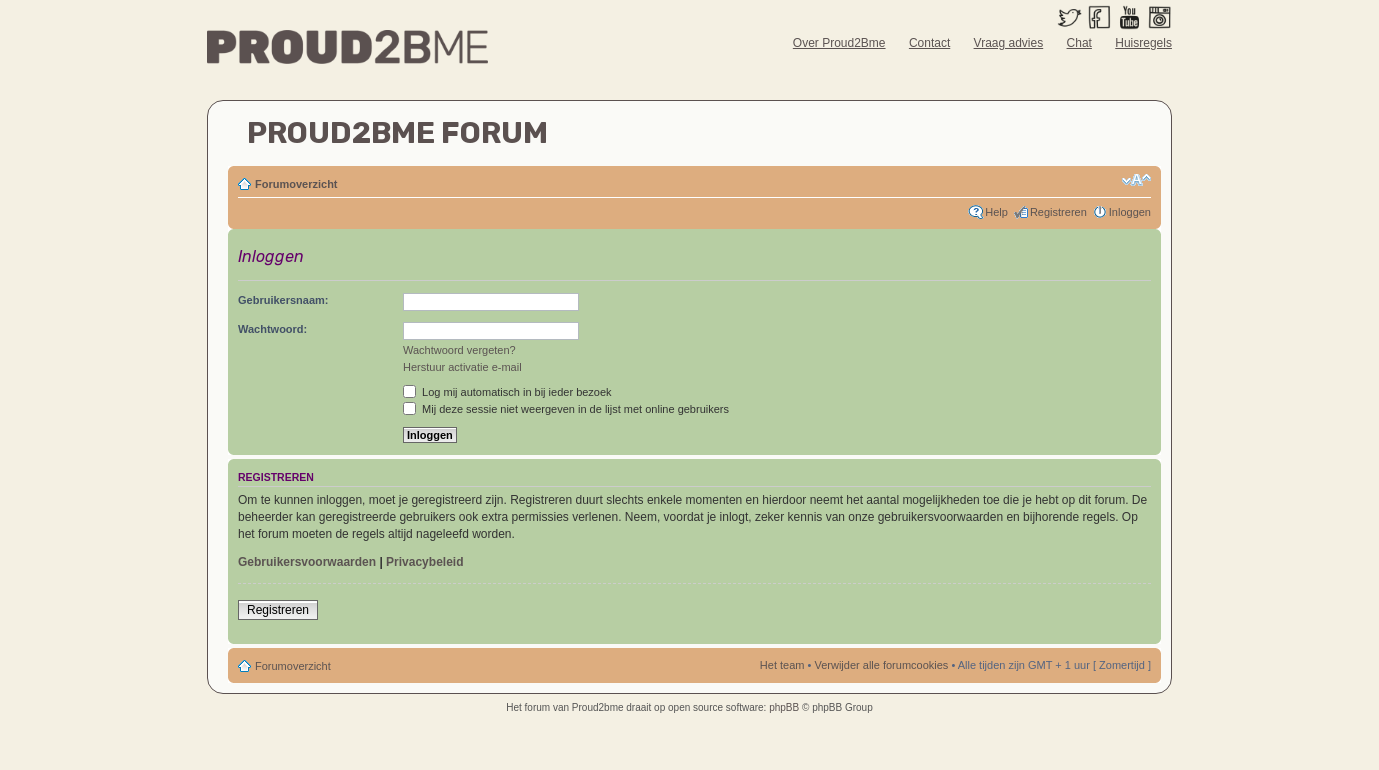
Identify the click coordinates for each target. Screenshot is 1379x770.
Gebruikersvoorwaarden (307, 562)
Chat (1079, 43)
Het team (782, 665)
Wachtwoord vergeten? (459, 350)
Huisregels (1143, 43)
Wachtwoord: (272, 329)
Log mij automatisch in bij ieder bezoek (507, 392)
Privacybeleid (424, 562)
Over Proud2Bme (839, 43)
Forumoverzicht (296, 184)
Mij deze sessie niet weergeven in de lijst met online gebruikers (566, 409)
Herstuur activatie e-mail (462, 367)
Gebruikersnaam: (283, 300)
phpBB (784, 707)
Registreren (1058, 212)
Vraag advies (1009, 43)
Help (996, 212)
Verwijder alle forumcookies (881, 665)
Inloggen (1130, 212)
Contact (929, 43)
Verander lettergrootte (1136, 180)
